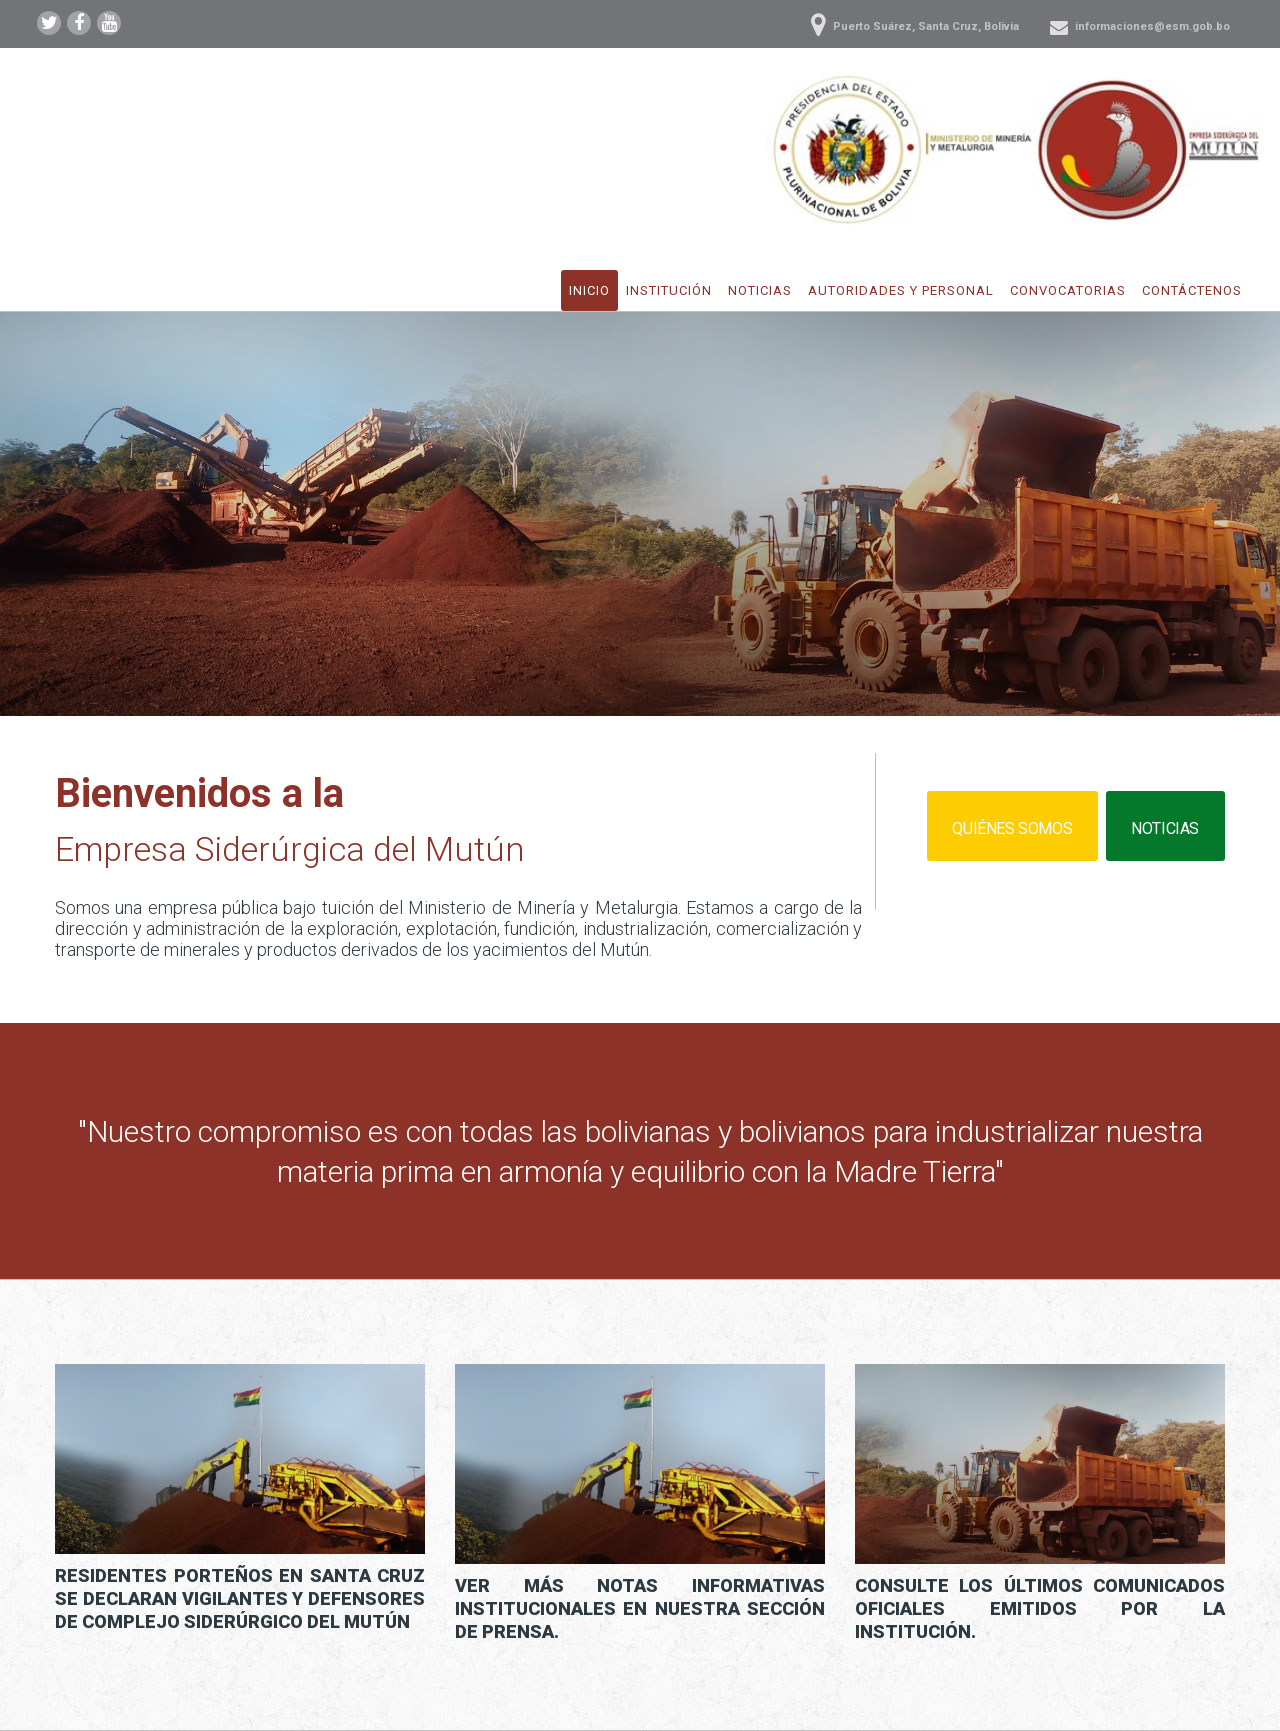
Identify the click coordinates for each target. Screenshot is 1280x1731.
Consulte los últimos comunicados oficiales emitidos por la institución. (1040, 1608)
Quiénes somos (1012, 828)
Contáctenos (1192, 290)
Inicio (589, 290)
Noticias (760, 290)
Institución (669, 290)
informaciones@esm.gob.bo (1152, 26)
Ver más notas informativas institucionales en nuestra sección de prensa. (640, 1608)
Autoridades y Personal (901, 290)
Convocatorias (1068, 290)
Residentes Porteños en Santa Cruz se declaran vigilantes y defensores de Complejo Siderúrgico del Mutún (240, 1598)
